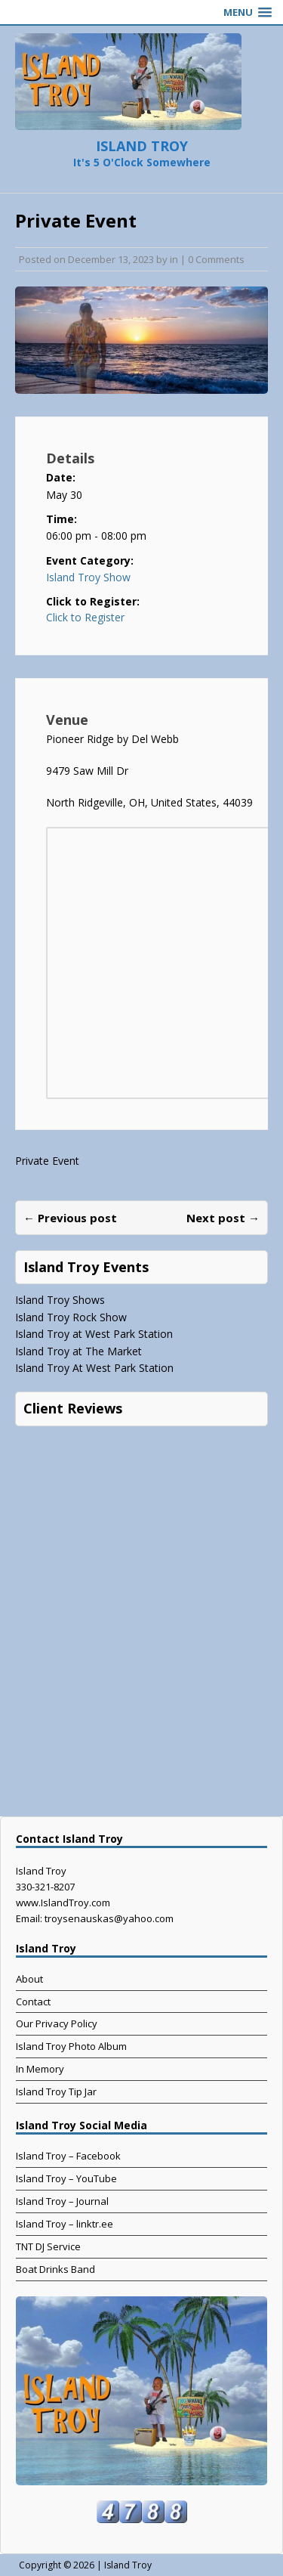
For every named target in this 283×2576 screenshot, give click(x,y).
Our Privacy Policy (56, 2023)
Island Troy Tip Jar (56, 2091)
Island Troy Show (88, 577)
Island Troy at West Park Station (94, 1334)
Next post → (223, 1217)
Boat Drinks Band (55, 2269)
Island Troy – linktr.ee (64, 2224)
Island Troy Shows (60, 1300)
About (29, 1979)
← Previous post (70, 1217)
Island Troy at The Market (78, 1351)
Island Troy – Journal (62, 2201)
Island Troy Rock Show (71, 1317)
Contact (33, 2001)
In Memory (40, 2069)
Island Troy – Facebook (68, 2156)
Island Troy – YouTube (66, 2178)
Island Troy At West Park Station (94, 1368)
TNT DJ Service (48, 2246)
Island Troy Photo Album (71, 2046)
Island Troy (128, 2565)
